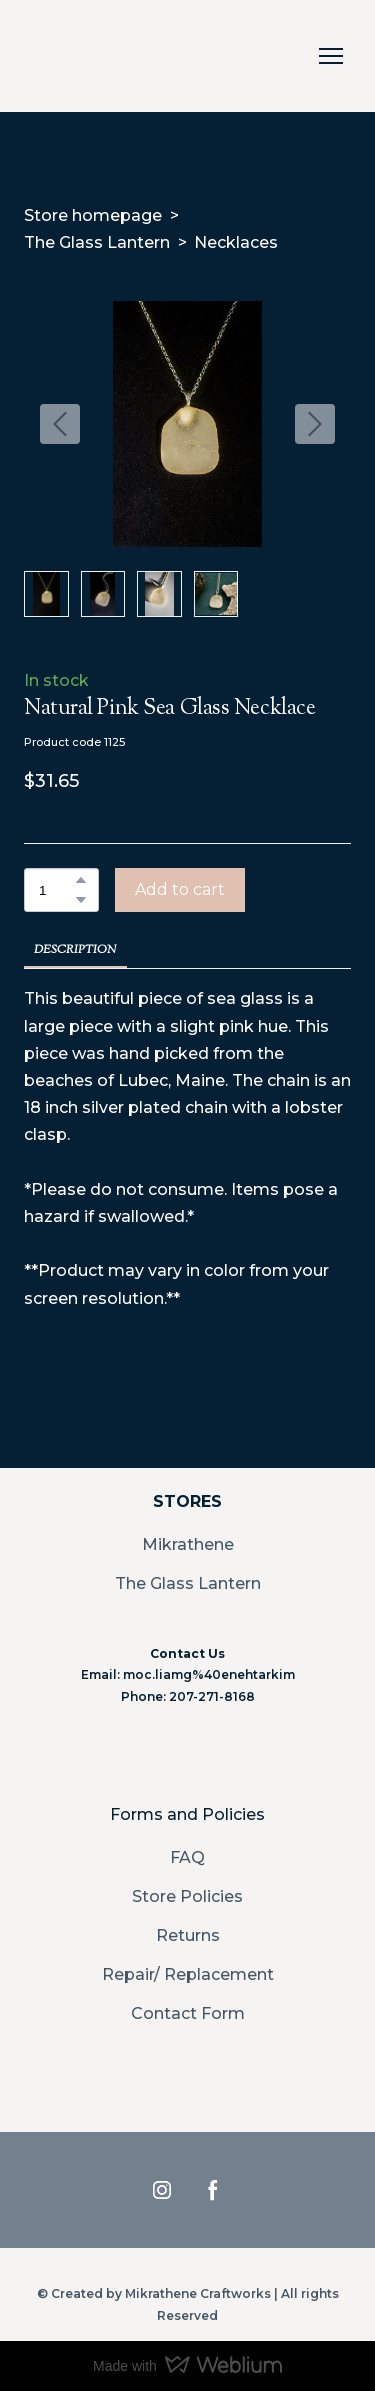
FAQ (187, 1857)
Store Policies (187, 1896)
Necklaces (236, 242)
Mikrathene (188, 1544)
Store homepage (93, 215)
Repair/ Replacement (188, 1974)
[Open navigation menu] (331, 56)
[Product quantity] (56, 890)
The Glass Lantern (97, 242)
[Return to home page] (46, 56)
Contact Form (188, 2013)
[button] (81, 880)
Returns (188, 1935)
